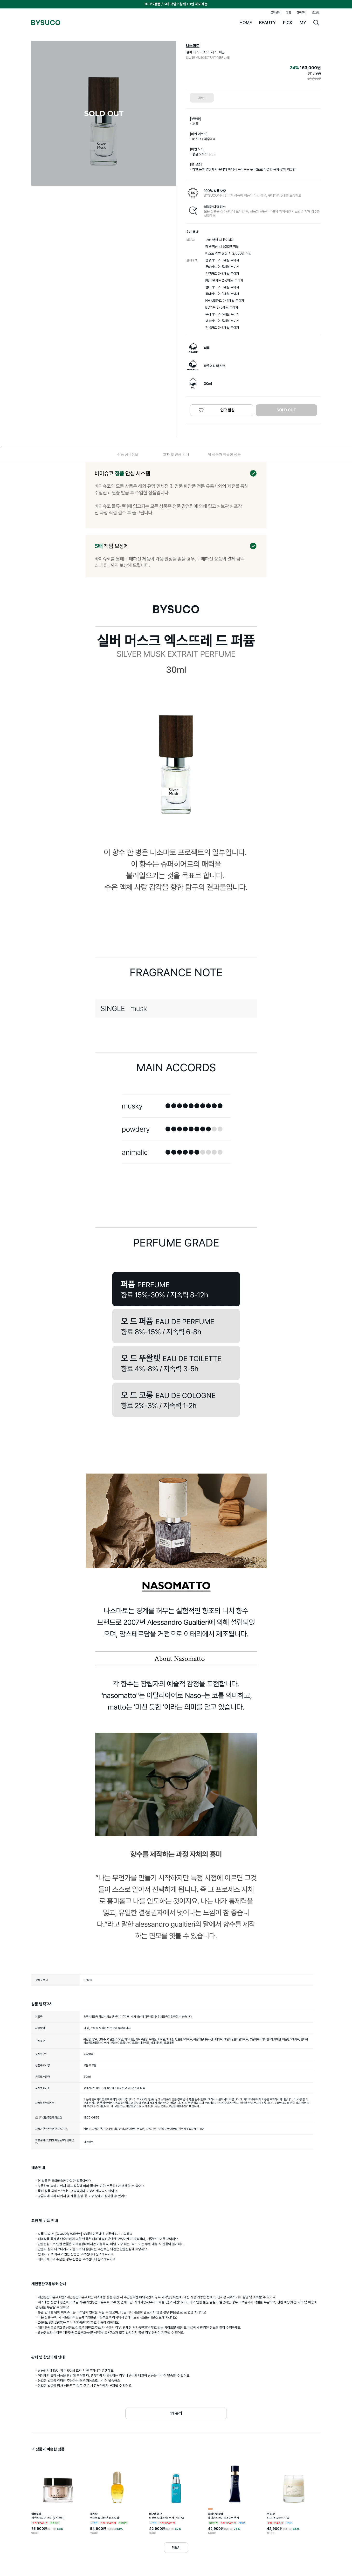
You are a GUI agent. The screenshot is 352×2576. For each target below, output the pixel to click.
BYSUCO (45, 22)
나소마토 (193, 45)
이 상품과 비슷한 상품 (224, 454)
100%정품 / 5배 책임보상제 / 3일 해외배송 (176, 4)
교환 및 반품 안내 (176, 454)
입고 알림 (227, 410)
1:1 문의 (176, 2413)
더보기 (176, 2547)
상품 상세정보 (127, 454)
